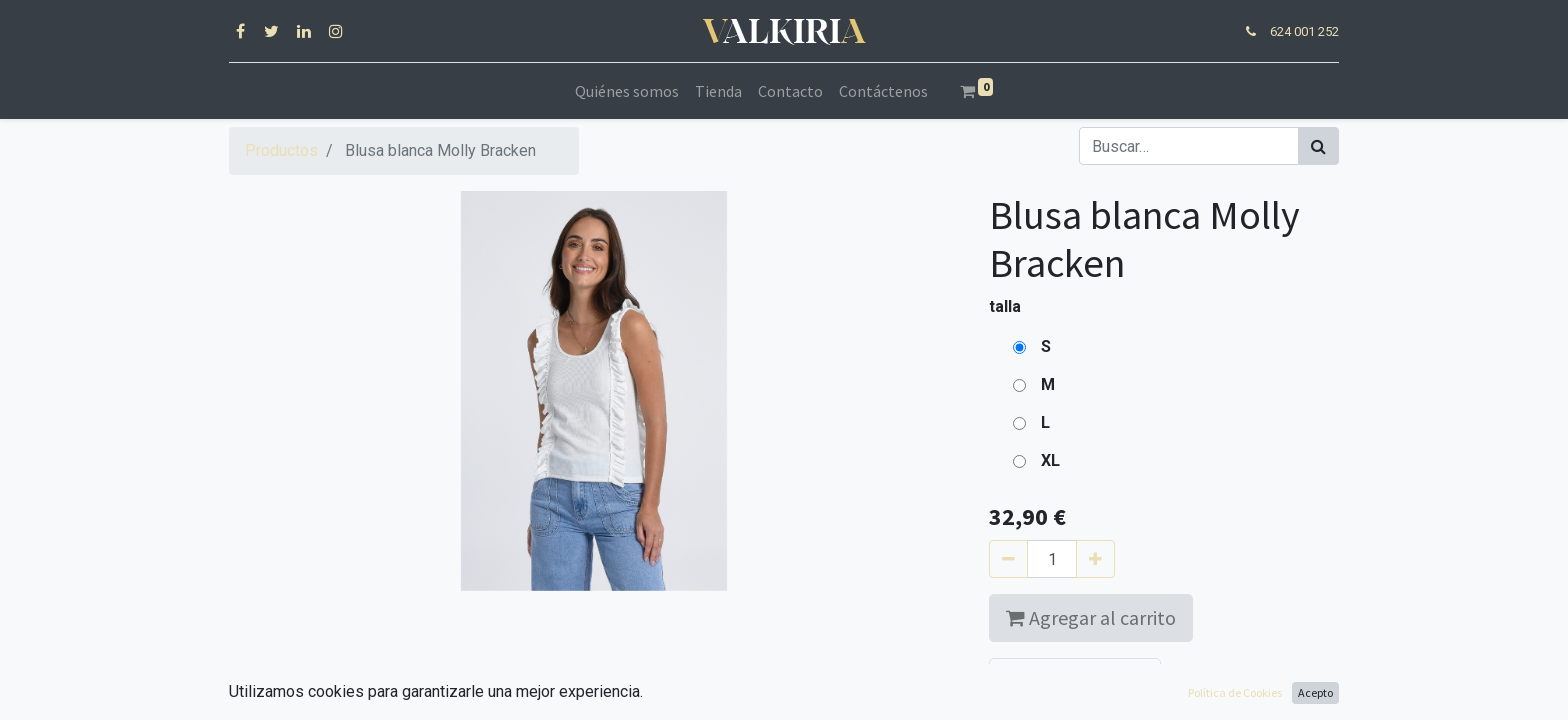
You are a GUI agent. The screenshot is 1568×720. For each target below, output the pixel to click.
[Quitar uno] (1008, 559)
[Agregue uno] (1095, 559)
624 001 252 (1304, 31)
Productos (281, 150)
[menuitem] (627, 91)
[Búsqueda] (1318, 146)
